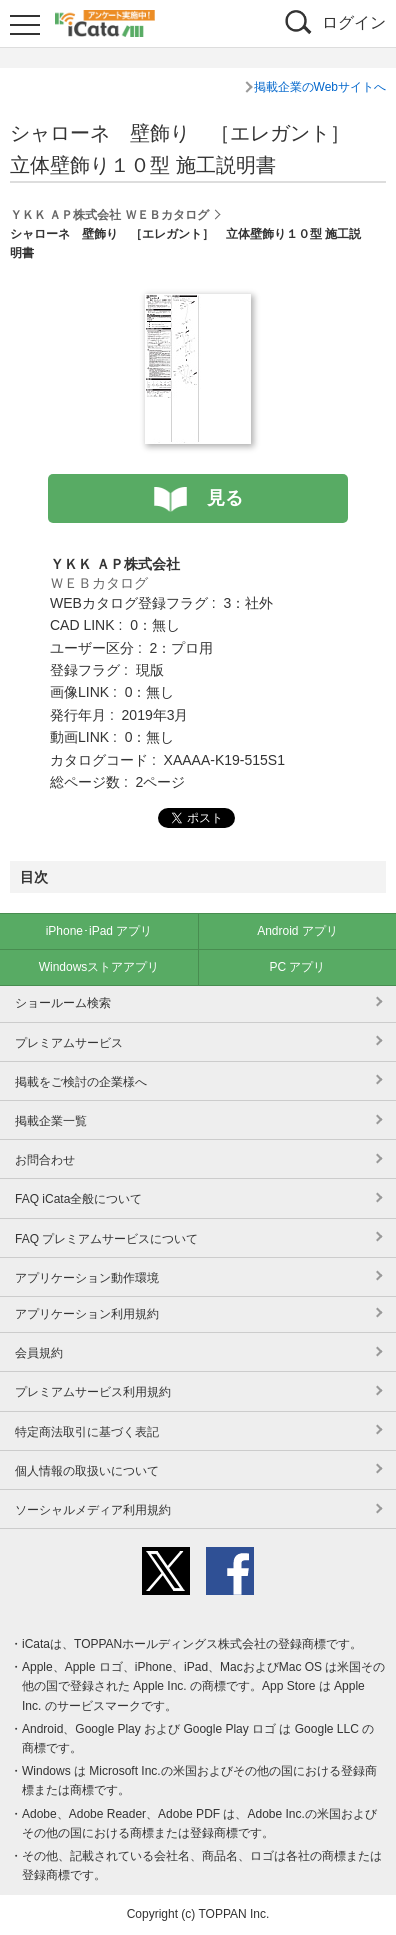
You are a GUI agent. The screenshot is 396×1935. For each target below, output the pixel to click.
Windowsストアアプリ (99, 967)
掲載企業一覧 (51, 1121)
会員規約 (39, 1353)
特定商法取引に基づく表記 (87, 1432)
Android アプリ (297, 931)
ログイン (354, 22)
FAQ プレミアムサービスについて (106, 1239)
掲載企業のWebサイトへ (320, 87)
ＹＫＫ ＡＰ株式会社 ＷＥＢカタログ (109, 215)
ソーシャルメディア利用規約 (93, 1510)
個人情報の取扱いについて (87, 1471)
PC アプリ (297, 967)
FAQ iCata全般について (78, 1199)
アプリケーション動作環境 (87, 1278)
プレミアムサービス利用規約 (93, 1392)
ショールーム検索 (63, 1003)
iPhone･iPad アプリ (99, 931)
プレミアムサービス (69, 1043)
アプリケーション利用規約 (87, 1314)
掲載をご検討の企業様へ (81, 1082)
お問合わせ (45, 1160)
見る (225, 498)
